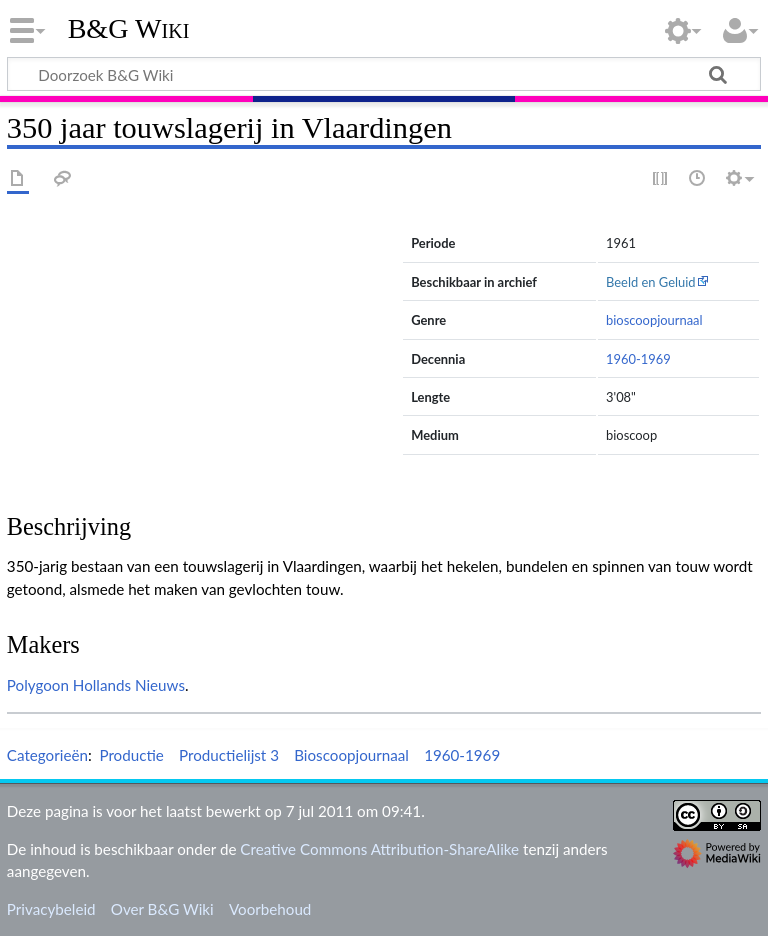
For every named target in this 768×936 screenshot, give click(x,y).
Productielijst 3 (229, 755)
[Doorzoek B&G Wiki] (384, 74)
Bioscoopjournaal (351, 755)
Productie (131, 755)
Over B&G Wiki (162, 909)
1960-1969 (638, 359)
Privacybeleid (51, 909)
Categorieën (47, 755)
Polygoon (38, 685)
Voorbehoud (270, 909)
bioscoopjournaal (654, 320)
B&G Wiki (129, 29)
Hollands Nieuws (129, 685)
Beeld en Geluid (651, 282)
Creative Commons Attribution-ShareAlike (379, 849)
